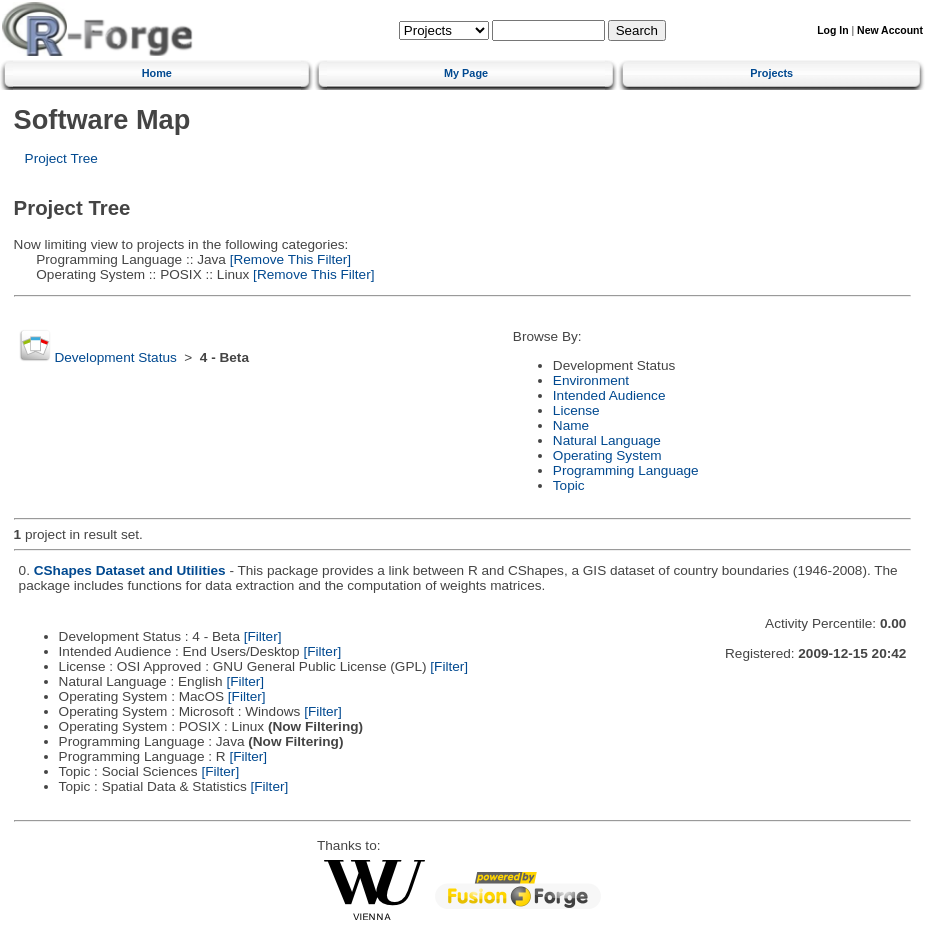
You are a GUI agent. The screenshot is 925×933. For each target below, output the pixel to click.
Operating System (607, 455)
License (576, 410)
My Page (466, 73)
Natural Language (607, 440)
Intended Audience (609, 395)
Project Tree (61, 158)
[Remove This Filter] (288, 259)
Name (571, 425)
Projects (771, 73)
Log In (832, 30)
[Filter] (263, 636)
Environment (591, 380)
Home (157, 73)
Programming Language (626, 470)
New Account (890, 30)
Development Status (115, 357)
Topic (569, 485)
